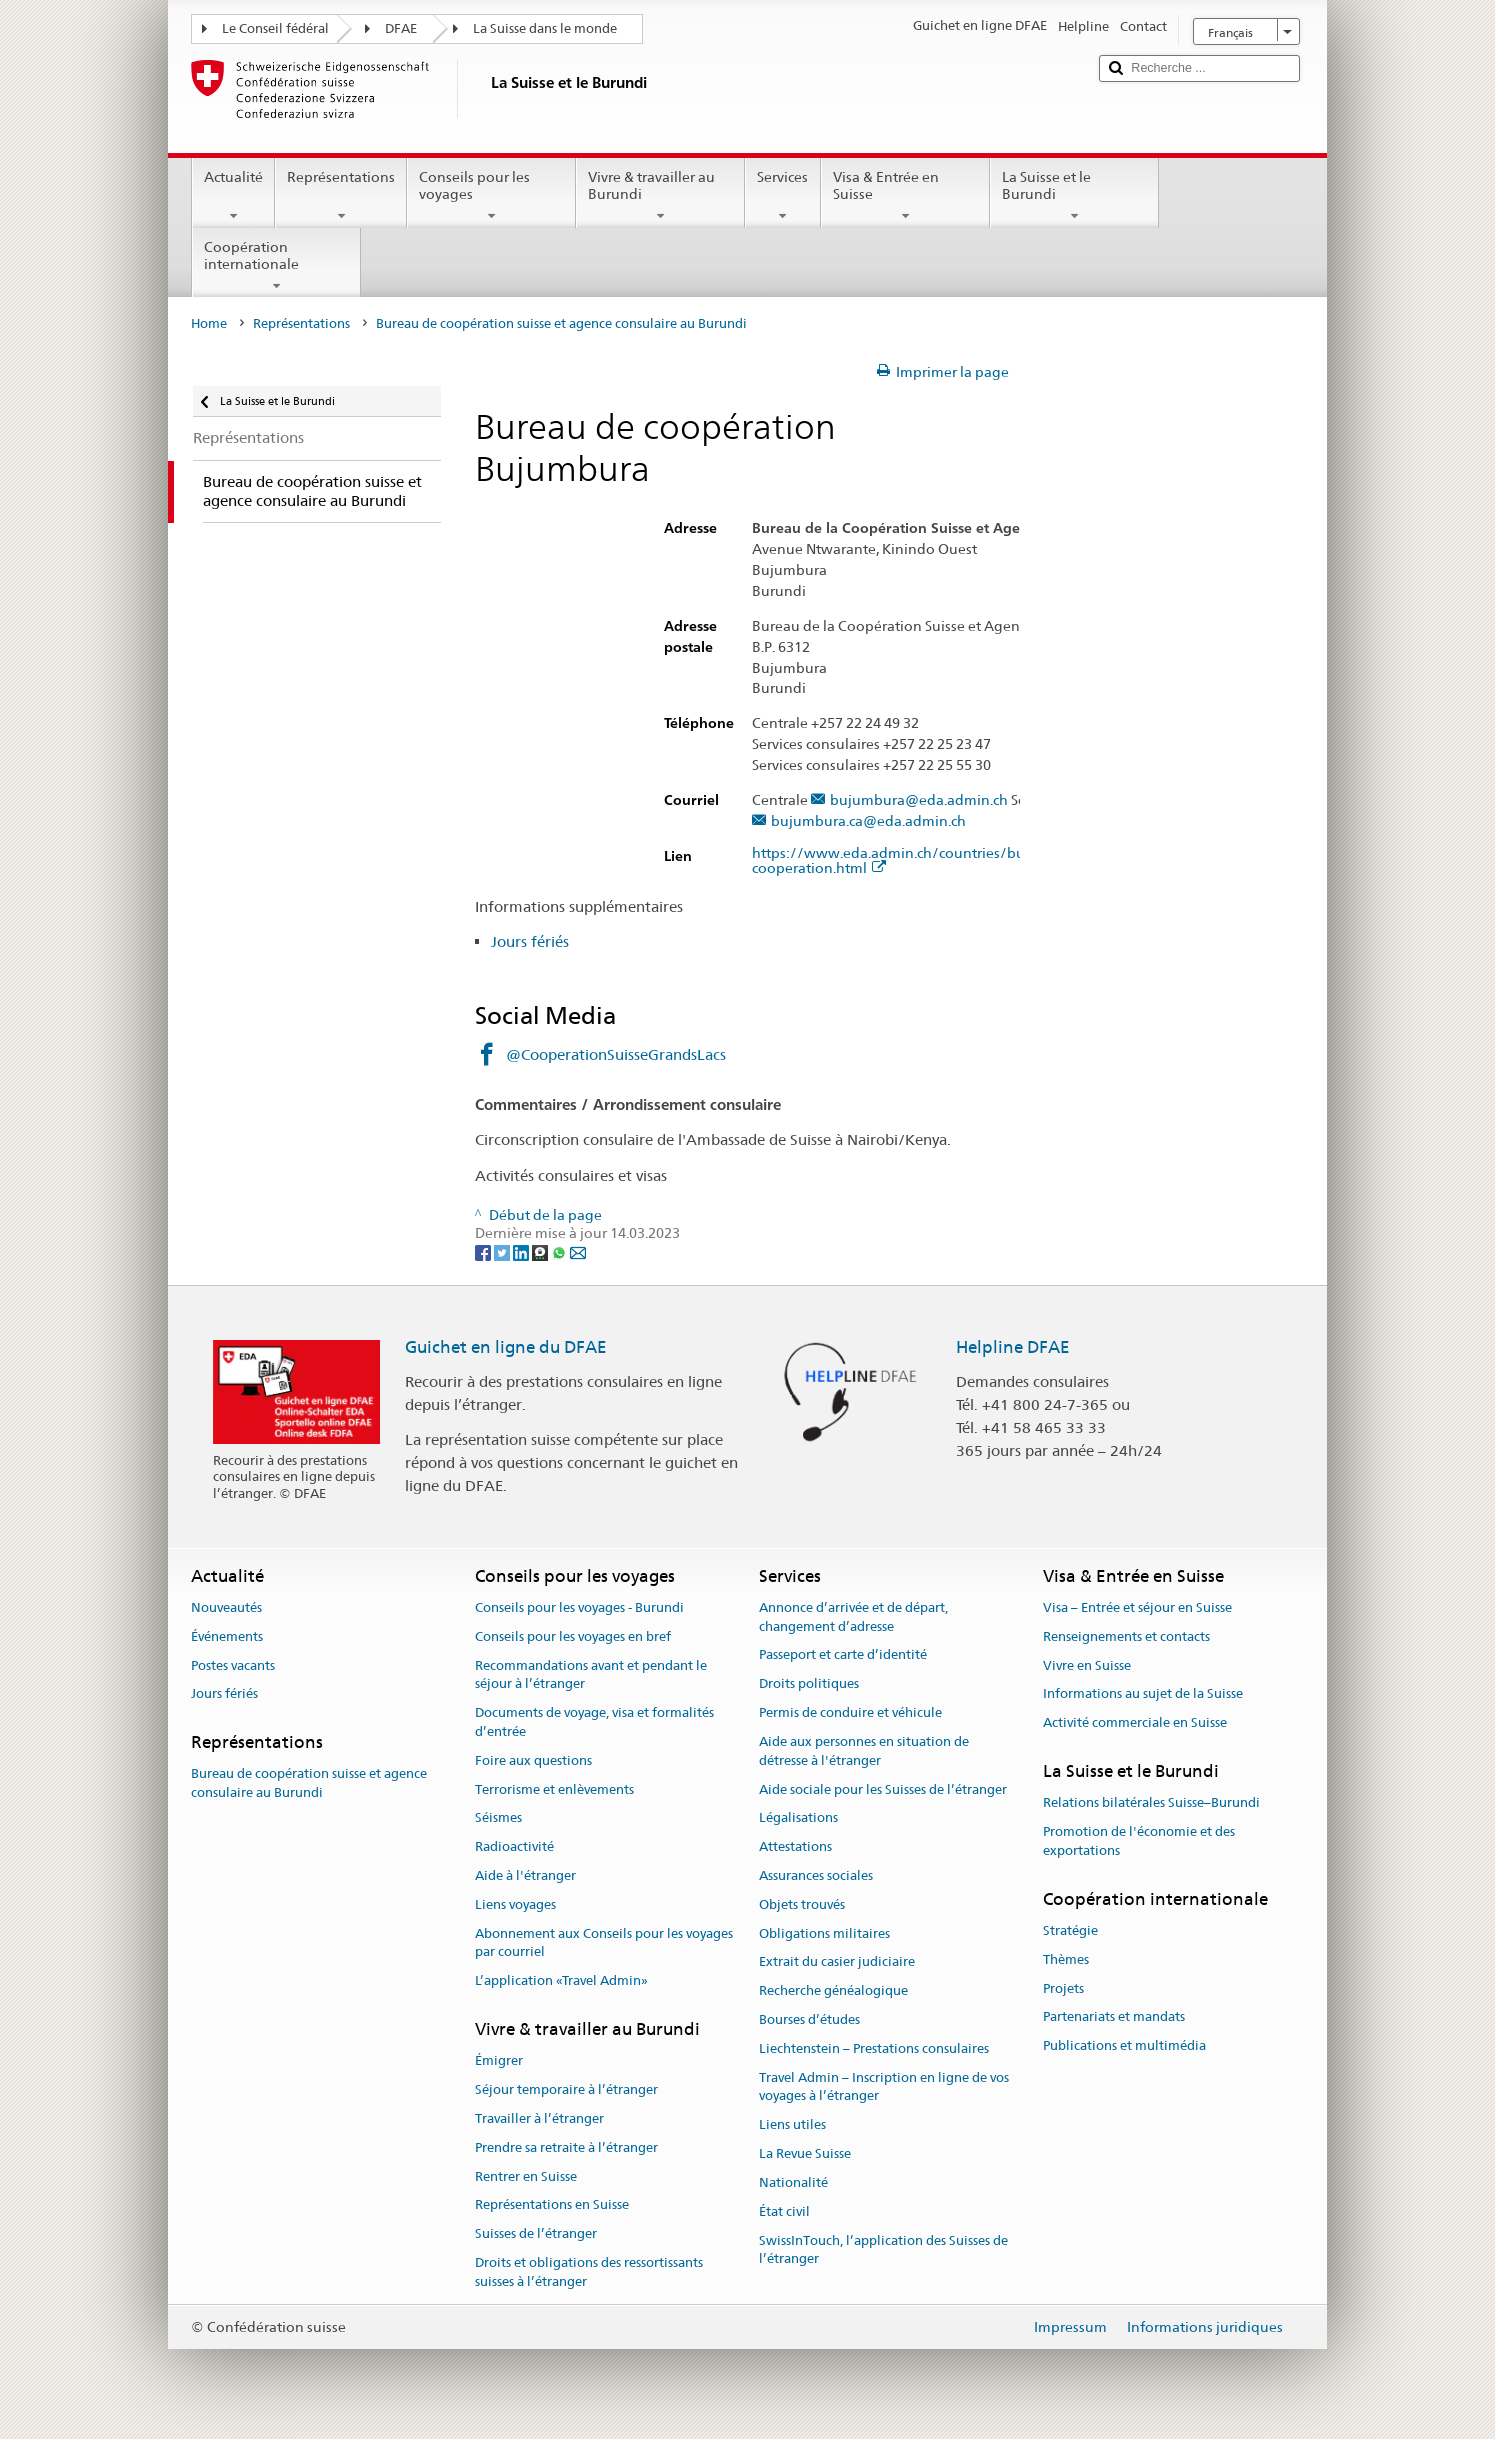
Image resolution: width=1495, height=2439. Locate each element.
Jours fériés (530, 941)
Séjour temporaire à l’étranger (566, 2089)
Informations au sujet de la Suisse (1143, 1694)
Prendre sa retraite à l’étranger (566, 2147)
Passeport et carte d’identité (843, 1655)
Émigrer (499, 2061)
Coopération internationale (276, 266)
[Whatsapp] (560, 1252)
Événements (227, 1636)
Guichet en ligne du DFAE (506, 1347)
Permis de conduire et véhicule (850, 1712)
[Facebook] (484, 1252)
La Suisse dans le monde (545, 28)
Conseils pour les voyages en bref (573, 1636)
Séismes (498, 1818)
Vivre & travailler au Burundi (660, 196)
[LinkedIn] (522, 1252)
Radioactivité (514, 1846)
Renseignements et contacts (1126, 1636)
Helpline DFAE (1013, 1347)
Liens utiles (792, 2125)
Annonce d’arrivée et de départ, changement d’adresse (853, 1617)
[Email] (578, 1252)
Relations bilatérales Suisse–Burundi (1151, 1802)
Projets (1063, 1988)
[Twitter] (503, 1252)
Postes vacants (233, 1665)
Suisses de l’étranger (536, 2233)
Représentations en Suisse (552, 2205)
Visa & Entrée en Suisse (905, 196)
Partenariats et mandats (1114, 2017)
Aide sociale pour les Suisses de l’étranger (883, 1789)
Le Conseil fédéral (275, 28)
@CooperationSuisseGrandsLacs (616, 1054)
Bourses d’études (809, 2019)
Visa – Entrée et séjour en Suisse (1137, 1607)
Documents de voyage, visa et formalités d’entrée (594, 1722)
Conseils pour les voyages (491, 196)
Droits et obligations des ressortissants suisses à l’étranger (589, 2272)
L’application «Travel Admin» (561, 1980)
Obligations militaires (824, 1933)
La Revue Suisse (805, 2153)
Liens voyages (515, 1904)
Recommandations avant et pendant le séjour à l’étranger (591, 1675)
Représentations (341, 196)
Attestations (795, 1846)
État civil (784, 2211)
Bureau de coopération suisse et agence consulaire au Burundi (309, 1784)
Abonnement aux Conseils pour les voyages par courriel (604, 1943)
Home (209, 323)
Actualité (233, 196)
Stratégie (1070, 1930)
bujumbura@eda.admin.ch (919, 800)
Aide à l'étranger (525, 1875)
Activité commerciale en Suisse (1135, 1722)
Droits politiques (809, 1684)
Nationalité (793, 2182)
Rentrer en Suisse (526, 2176)
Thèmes (1066, 1959)
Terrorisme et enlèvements (554, 1789)
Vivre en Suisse (1087, 1665)
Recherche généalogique (833, 1990)
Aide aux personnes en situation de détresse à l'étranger (864, 1751)
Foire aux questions (533, 1760)
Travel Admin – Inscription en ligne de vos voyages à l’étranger (884, 2087)
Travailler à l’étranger (539, 2118)
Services (782, 196)
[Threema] (541, 1252)
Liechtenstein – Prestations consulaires (874, 2048)
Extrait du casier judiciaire (837, 1962)
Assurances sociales (816, 1875)
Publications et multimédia (1124, 2045)
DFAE (401, 28)
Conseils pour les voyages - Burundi (579, 1607)
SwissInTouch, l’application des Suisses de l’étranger (883, 2250)
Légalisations (798, 1818)
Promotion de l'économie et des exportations (1139, 1841)
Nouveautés (226, 1607)
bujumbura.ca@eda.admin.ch (868, 821)
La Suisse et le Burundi (1074, 196)
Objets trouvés (802, 1904)
